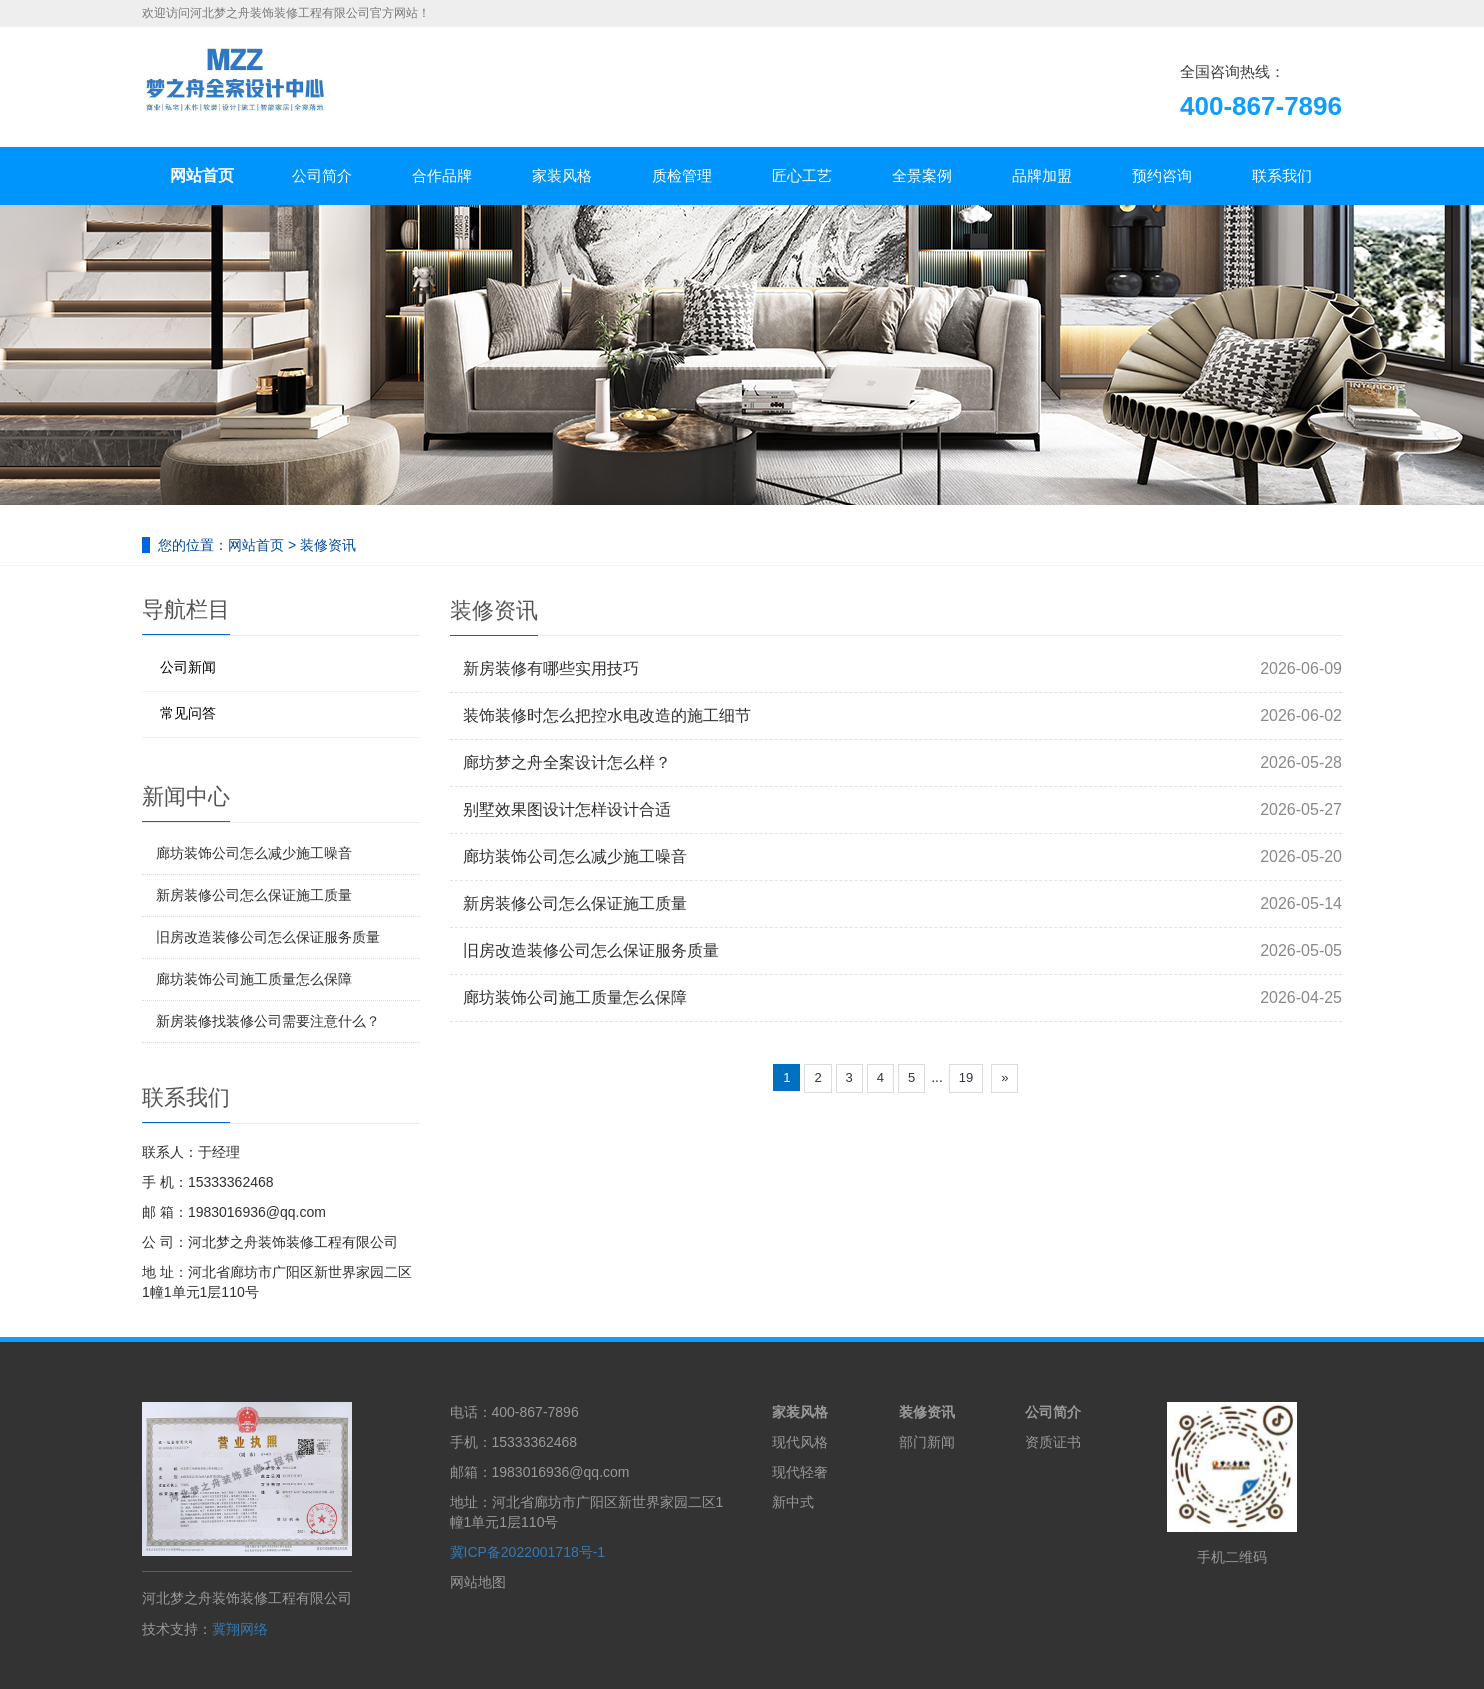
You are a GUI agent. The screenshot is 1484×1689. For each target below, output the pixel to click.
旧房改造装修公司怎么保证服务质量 (591, 950)
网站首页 (202, 175)
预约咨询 (1162, 175)
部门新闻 (927, 1442)
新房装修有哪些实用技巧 (551, 668)
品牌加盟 (1042, 175)
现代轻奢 (800, 1472)
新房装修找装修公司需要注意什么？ (268, 1021)
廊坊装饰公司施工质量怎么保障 (575, 997)
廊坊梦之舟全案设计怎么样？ (567, 762)
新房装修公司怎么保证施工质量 (575, 903)
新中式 (793, 1502)
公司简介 (322, 175)
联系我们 (1282, 175)
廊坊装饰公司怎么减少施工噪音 (575, 856)
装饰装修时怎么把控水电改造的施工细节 (607, 715)
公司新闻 (188, 667)
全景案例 (922, 175)
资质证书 (1053, 1442)
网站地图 (478, 1582)
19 (966, 1077)
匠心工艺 (802, 175)
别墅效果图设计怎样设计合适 (567, 809)
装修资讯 (328, 545)
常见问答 (188, 713)
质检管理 (682, 175)
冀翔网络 (240, 1629)
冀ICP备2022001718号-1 (528, 1552)
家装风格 (562, 175)
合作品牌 (442, 175)
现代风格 (800, 1442)
